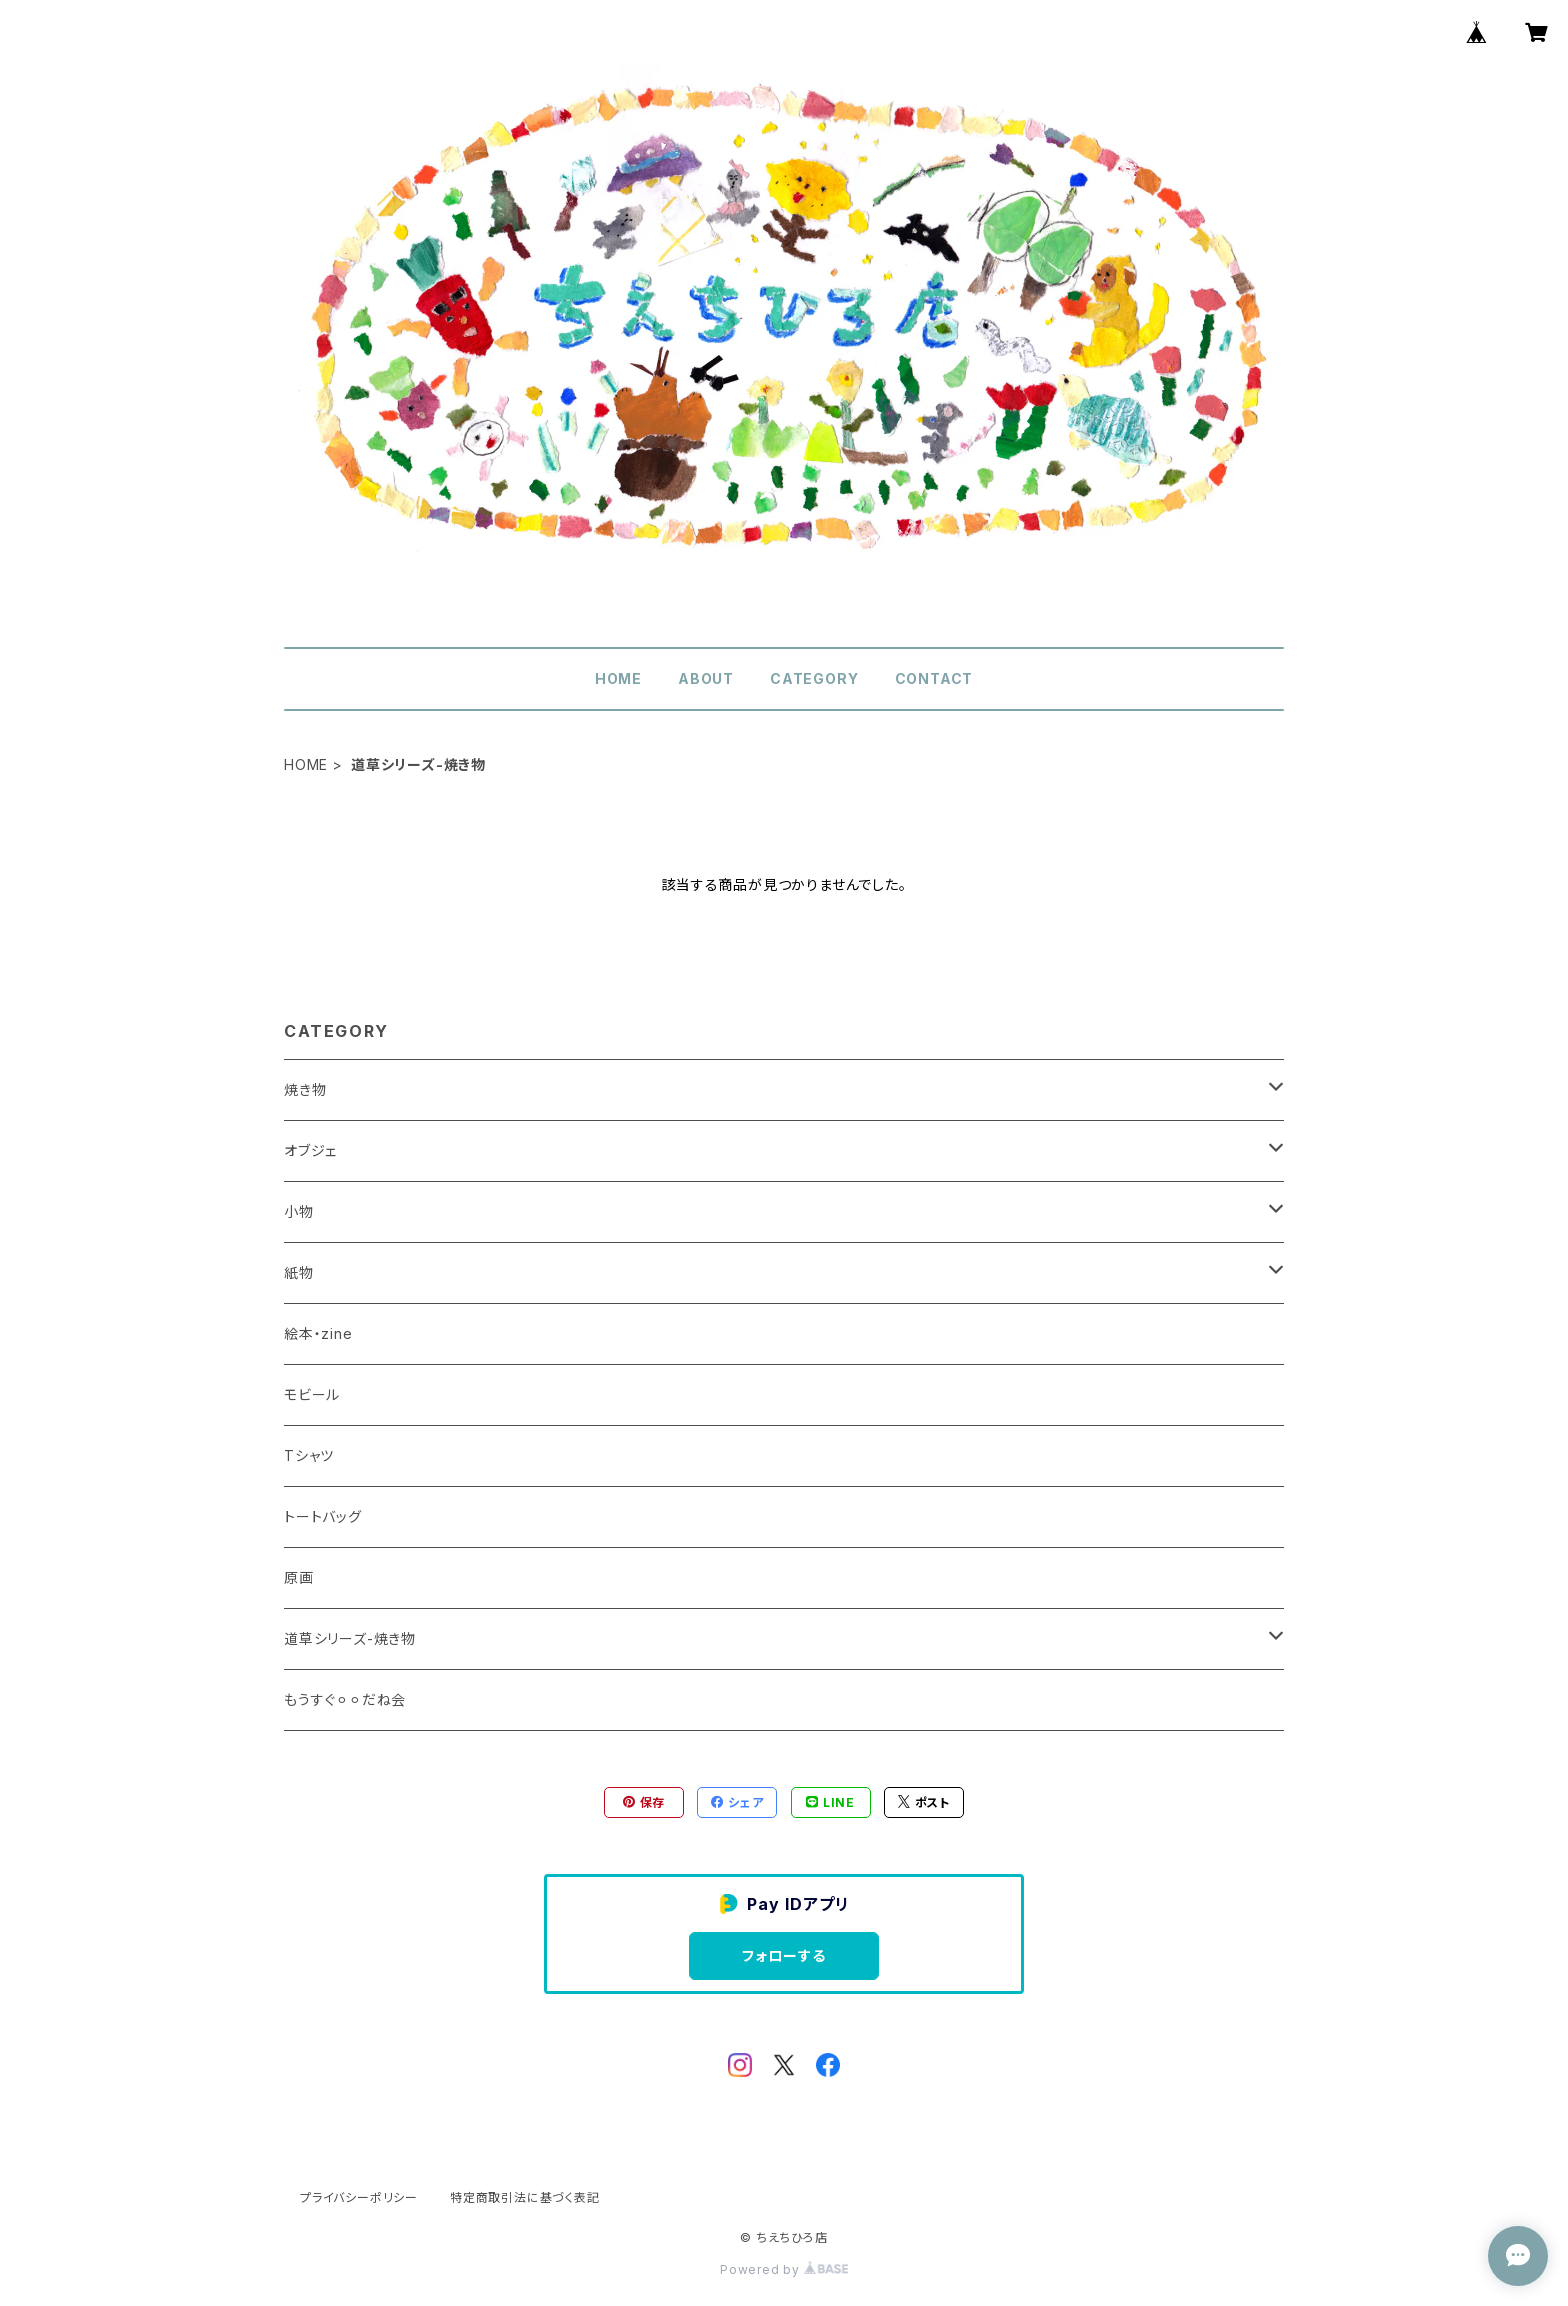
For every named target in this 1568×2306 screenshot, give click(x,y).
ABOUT (706, 678)
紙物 (299, 1272)
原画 (299, 1577)
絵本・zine (318, 1333)
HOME (618, 678)
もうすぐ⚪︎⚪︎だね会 (345, 1699)
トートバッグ (323, 1516)
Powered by (784, 2269)
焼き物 (305, 1089)
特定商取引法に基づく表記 (525, 2197)
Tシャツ (309, 1455)
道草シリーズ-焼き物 (350, 1638)
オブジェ (310, 1150)
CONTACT (934, 678)
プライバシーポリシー (359, 2197)
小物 (299, 1211)
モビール (312, 1394)
